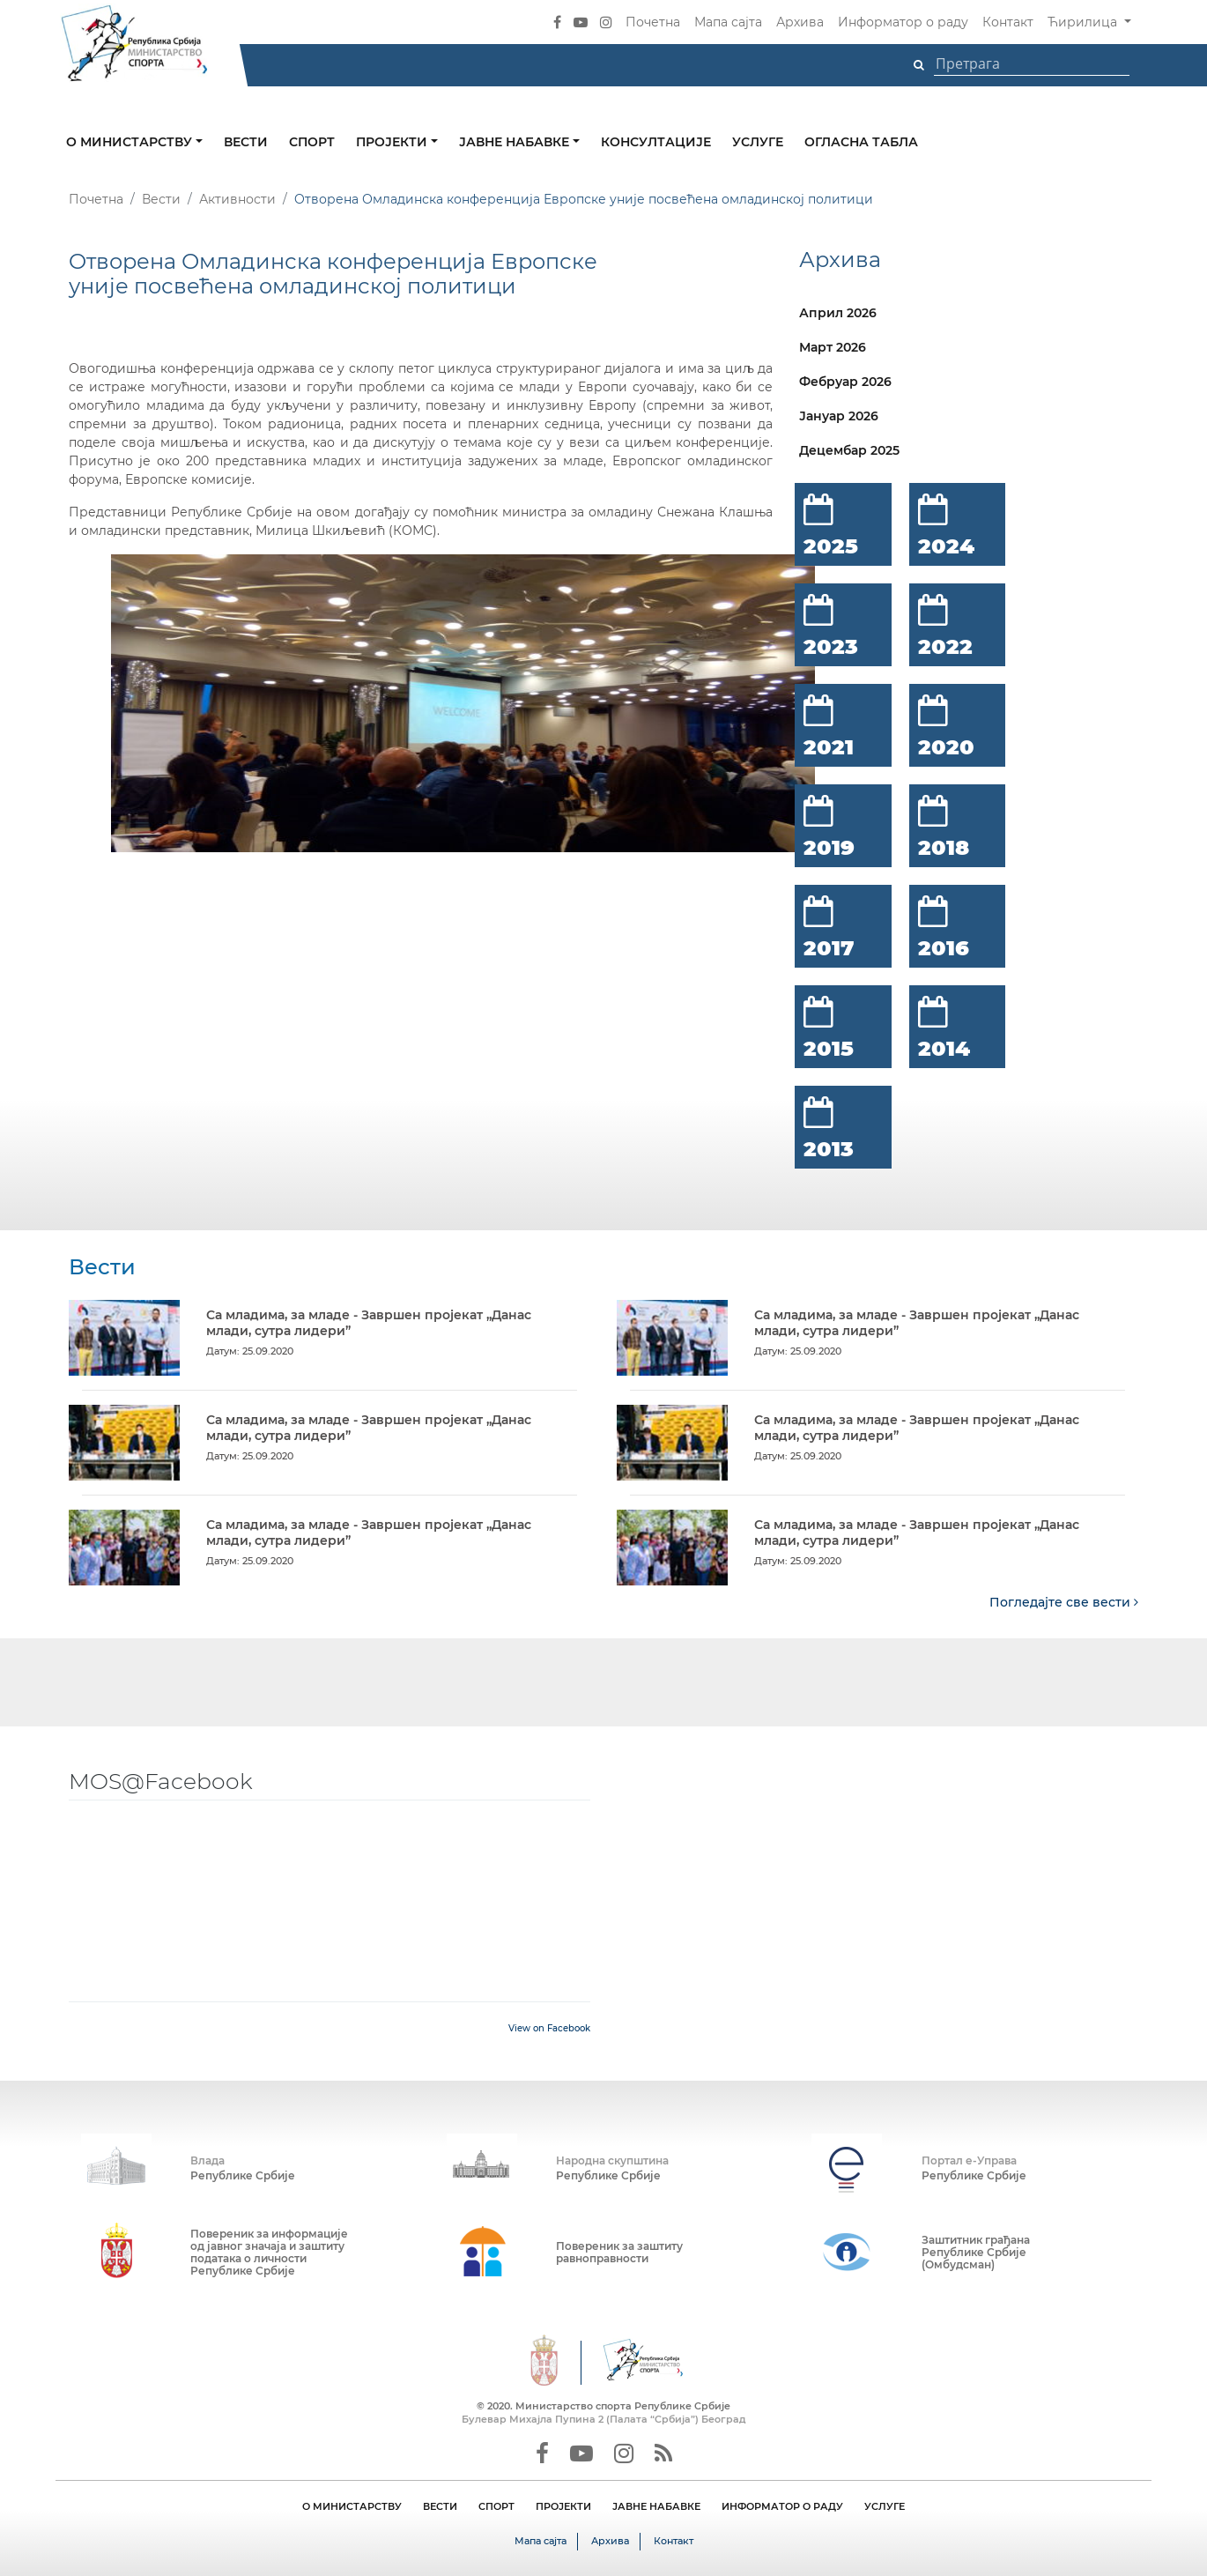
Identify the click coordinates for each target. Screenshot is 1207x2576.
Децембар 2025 (849, 450)
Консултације (656, 142)
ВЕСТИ (440, 2506)
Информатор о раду (903, 22)
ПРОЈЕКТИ (563, 2506)
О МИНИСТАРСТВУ (352, 2506)
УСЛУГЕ (884, 2506)
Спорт (312, 142)
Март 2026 (832, 347)
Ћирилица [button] (1084, 22)
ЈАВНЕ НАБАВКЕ (656, 2506)
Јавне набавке (516, 142)
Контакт (1007, 22)
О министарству (131, 142)
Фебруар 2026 (845, 382)
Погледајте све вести (1063, 1602)
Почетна (653, 22)
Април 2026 (838, 313)
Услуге (757, 142)
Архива (800, 22)
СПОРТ (496, 2506)
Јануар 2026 (838, 416)
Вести (246, 142)
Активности (237, 199)
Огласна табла (861, 142)
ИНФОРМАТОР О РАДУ (782, 2506)
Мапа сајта (728, 22)
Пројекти (393, 142)
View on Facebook (549, 2028)
